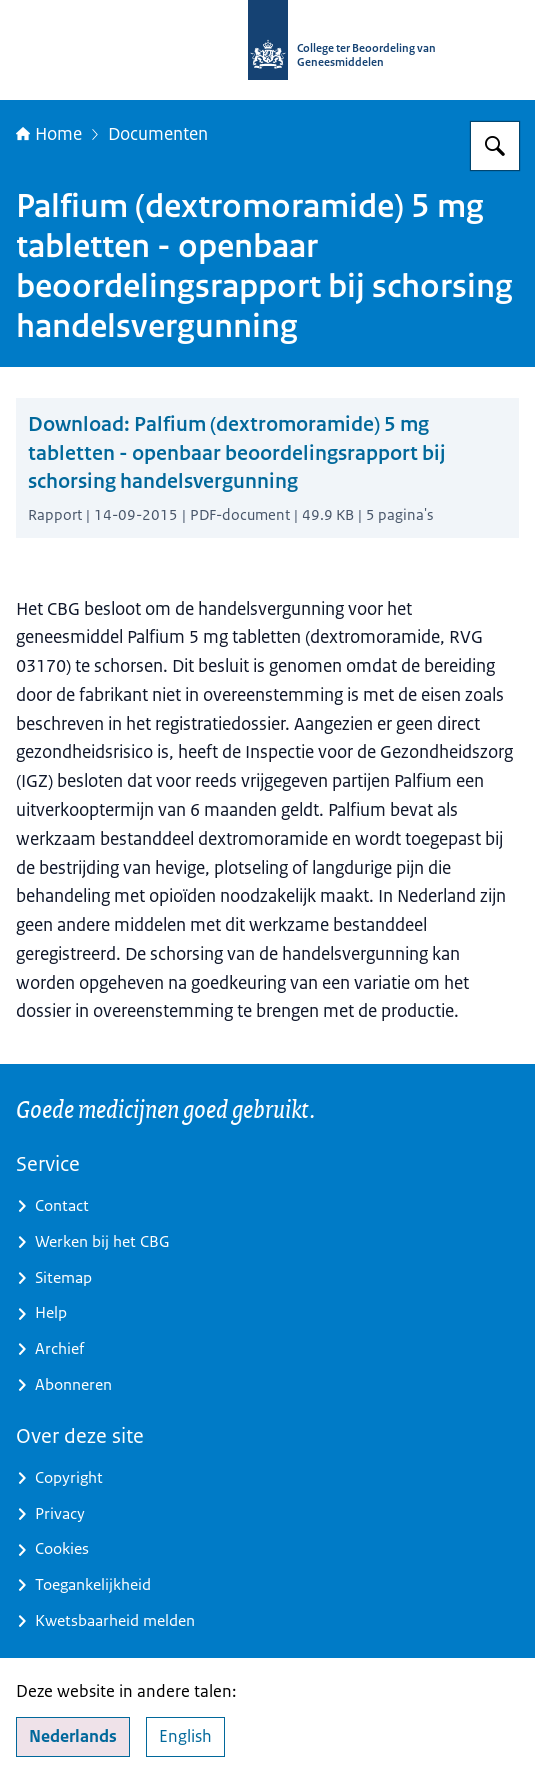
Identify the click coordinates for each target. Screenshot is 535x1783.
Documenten (158, 134)
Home (49, 134)
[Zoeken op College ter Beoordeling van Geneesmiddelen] (495, 146)
